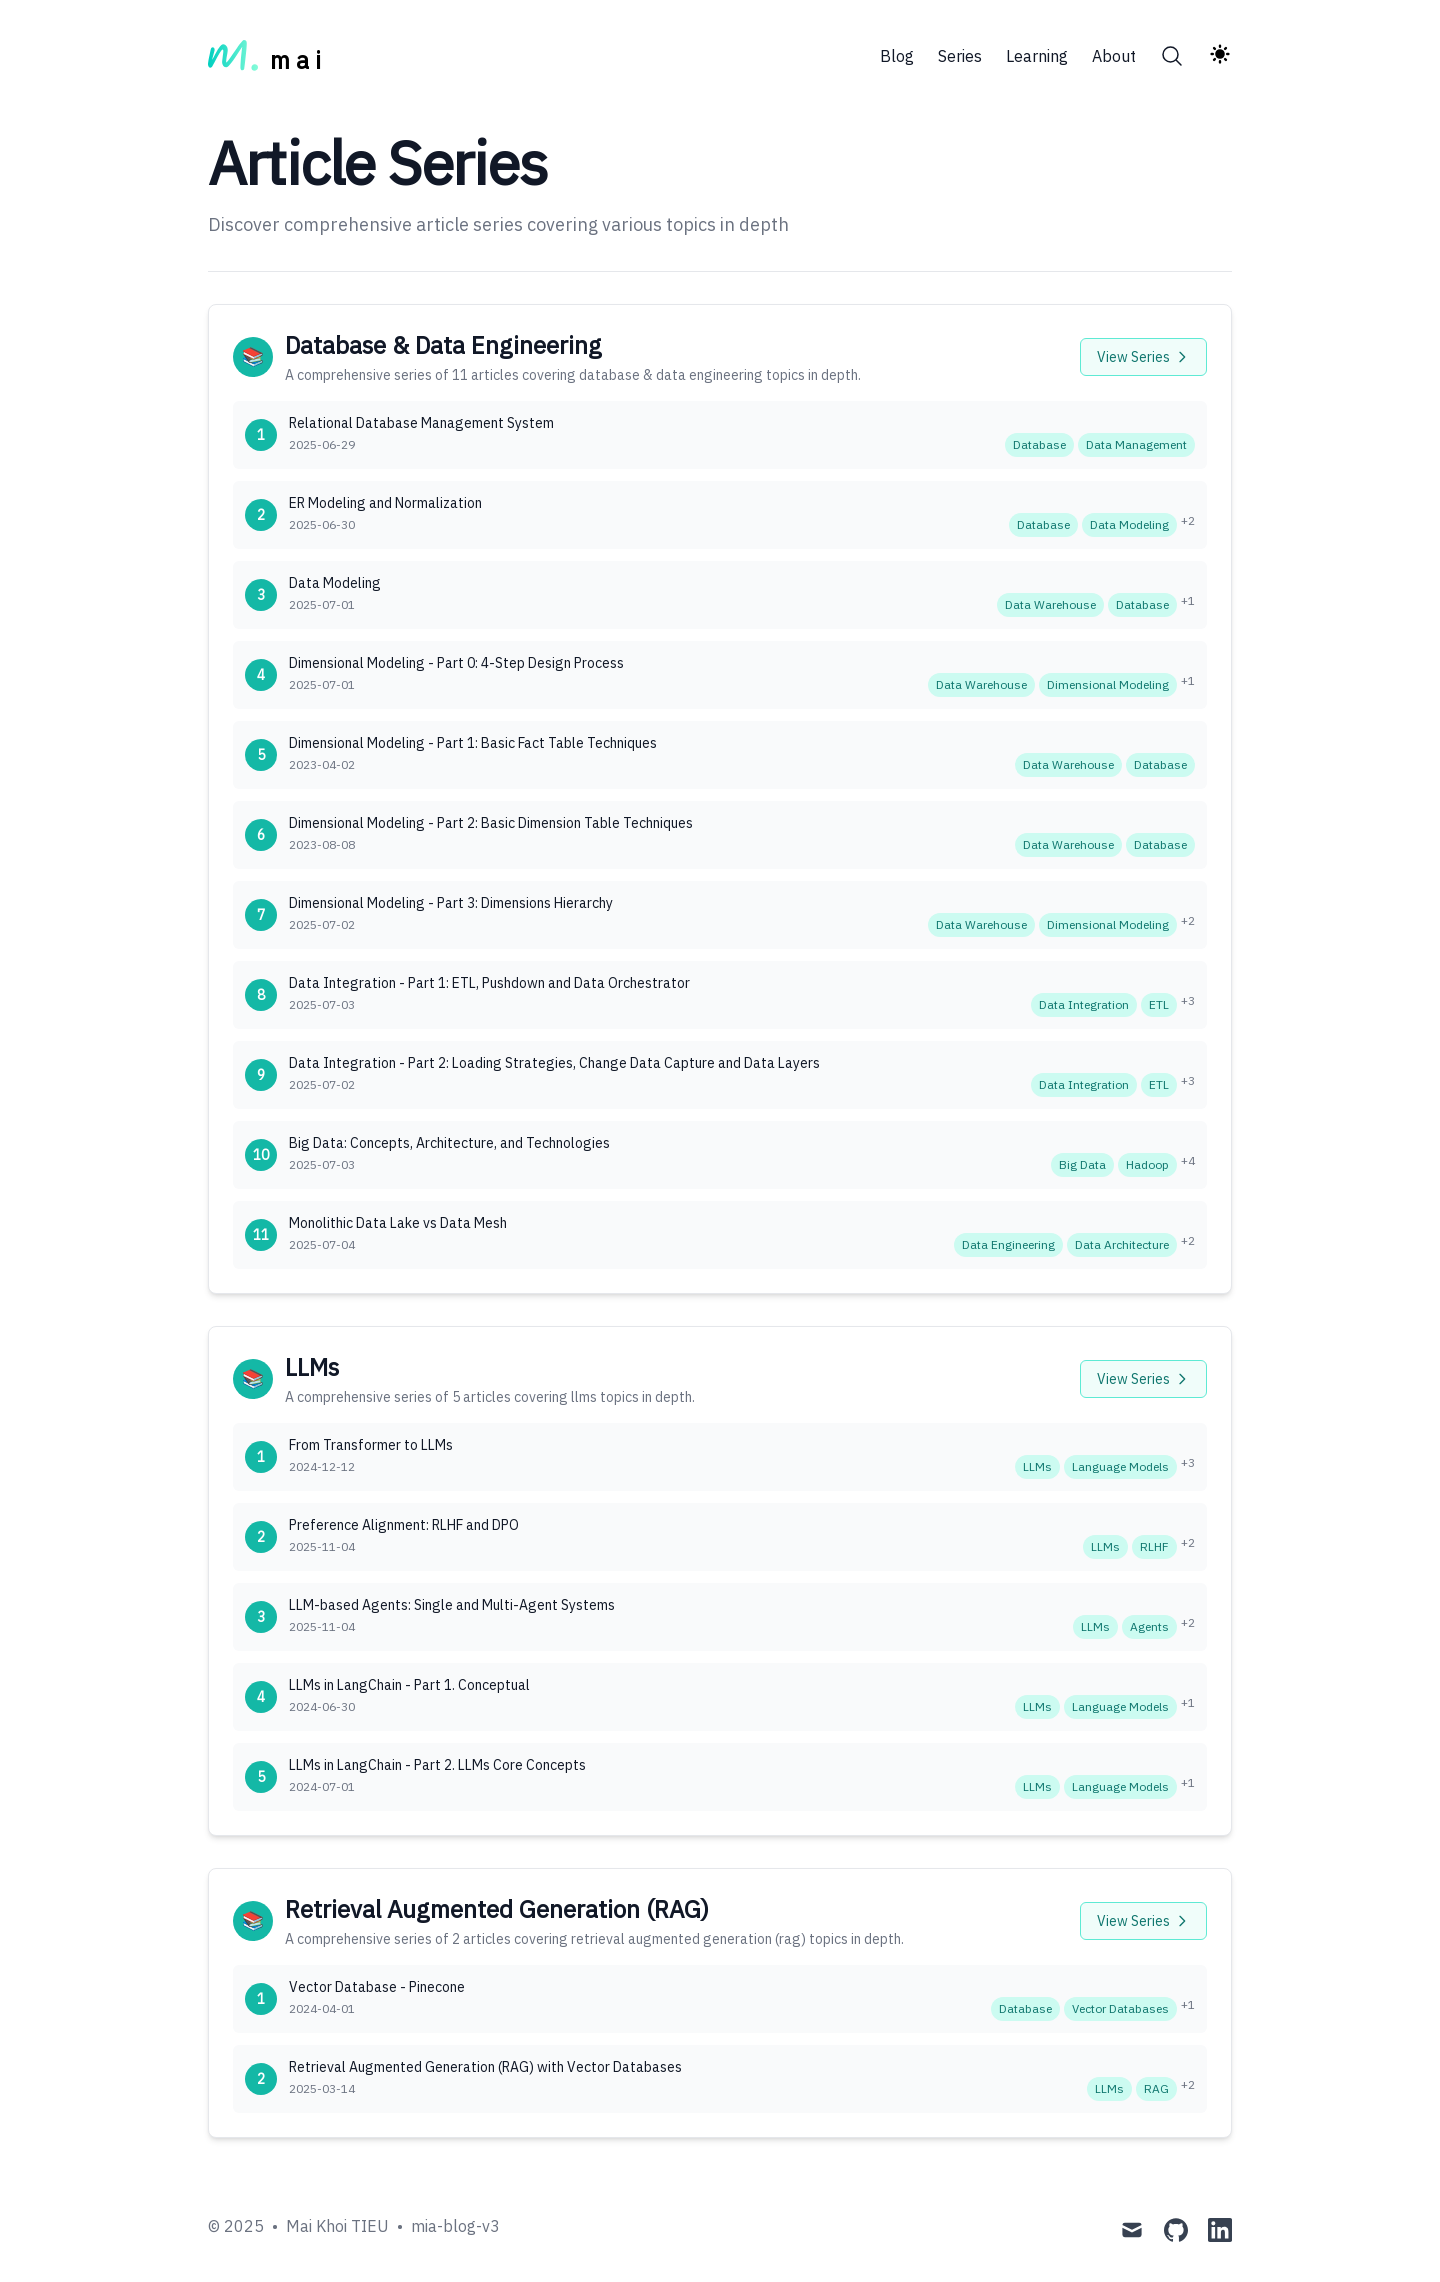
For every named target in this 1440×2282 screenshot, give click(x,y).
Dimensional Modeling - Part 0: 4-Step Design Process (456, 663)
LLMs (312, 1367)
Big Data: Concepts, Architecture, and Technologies (449, 1143)
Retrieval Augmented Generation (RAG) (497, 1909)
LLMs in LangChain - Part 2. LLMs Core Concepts (437, 1765)
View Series (1143, 357)
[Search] (1172, 56)
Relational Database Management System (421, 423)
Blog (897, 56)
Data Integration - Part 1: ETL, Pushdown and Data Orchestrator (489, 983)
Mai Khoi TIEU (337, 2226)
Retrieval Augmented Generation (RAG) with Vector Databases (485, 2067)
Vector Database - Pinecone (377, 1987)
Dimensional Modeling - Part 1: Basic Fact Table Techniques (473, 743)
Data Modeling (335, 583)
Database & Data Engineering (443, 345)
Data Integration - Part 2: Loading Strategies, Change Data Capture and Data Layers (554, 1063)
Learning (1037, 56)
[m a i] (264, 55)
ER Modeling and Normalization (385, 503)
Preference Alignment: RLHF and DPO (404, 1525)
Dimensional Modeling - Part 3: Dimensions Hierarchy (451, 903)
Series (960, 56)
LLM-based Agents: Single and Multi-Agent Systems (452, 1605)
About (1114, 56)
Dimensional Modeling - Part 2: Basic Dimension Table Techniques (491, 823)
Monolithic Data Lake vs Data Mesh (398, 1223)
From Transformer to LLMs (371, 1445)
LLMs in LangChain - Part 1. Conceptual (409, 1685)
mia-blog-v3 (455, 2226)
